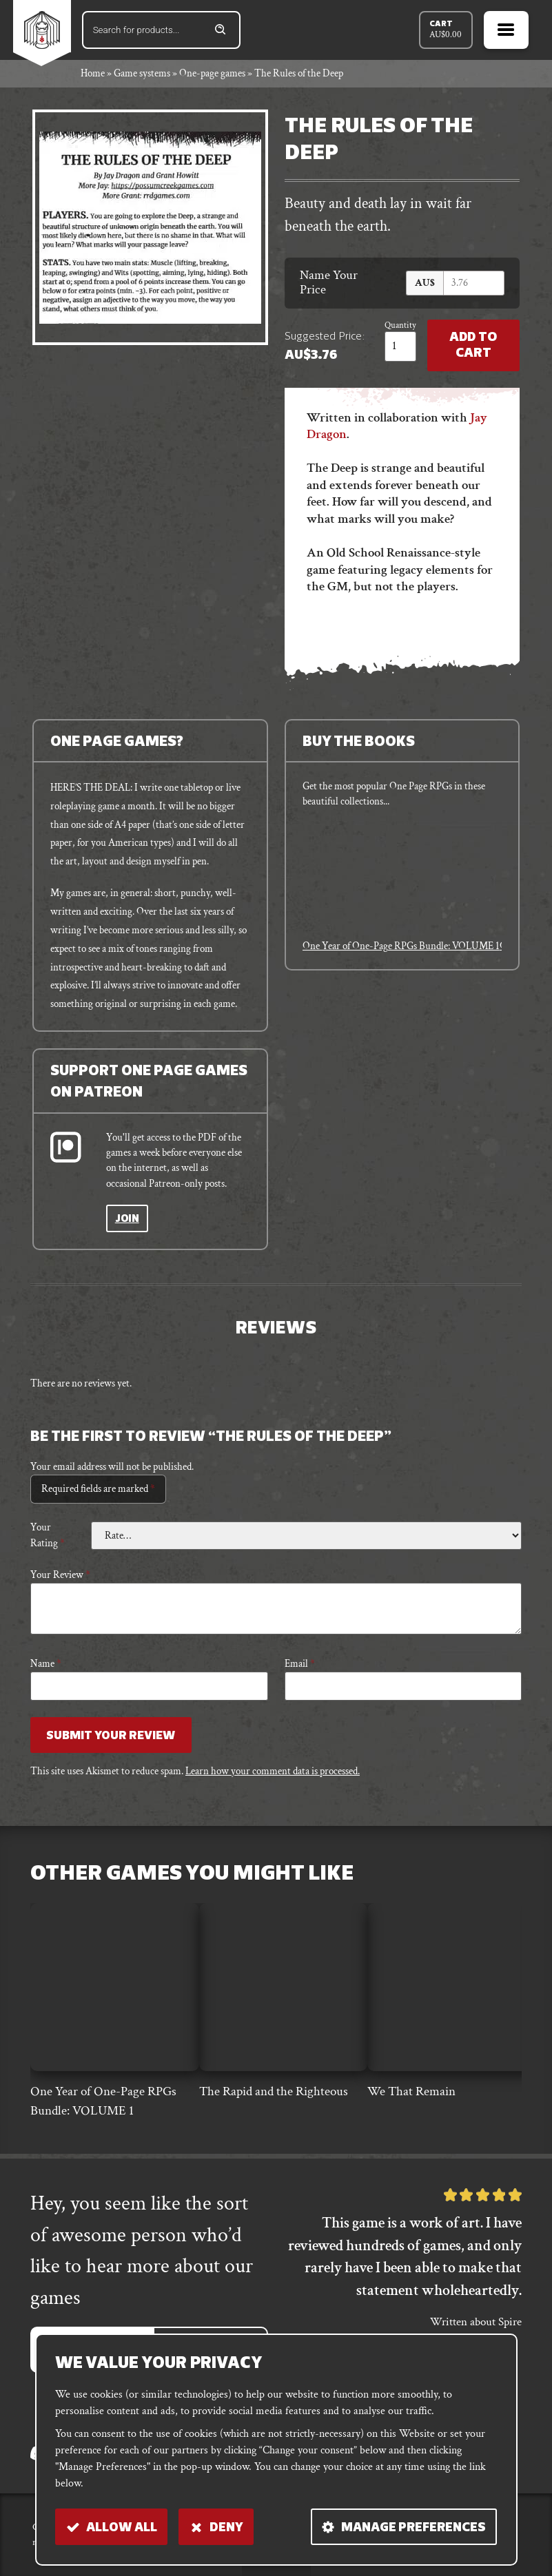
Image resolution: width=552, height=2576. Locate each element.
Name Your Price (329, 283)
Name (45, 1663)
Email (300, 1663)
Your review (60, 1575)
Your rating (47, 1535)
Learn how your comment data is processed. (272, 1771)
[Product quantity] (399, 346)
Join (127, 1219)
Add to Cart (472, 345)
